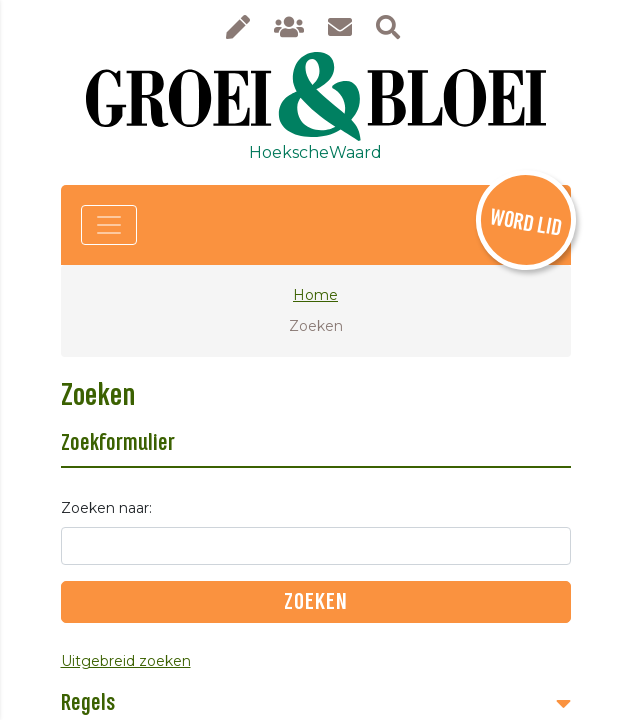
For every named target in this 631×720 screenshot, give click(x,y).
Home (315, 295)
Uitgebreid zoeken (126, 661)
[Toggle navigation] (109, 225)
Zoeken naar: (106, 508)
